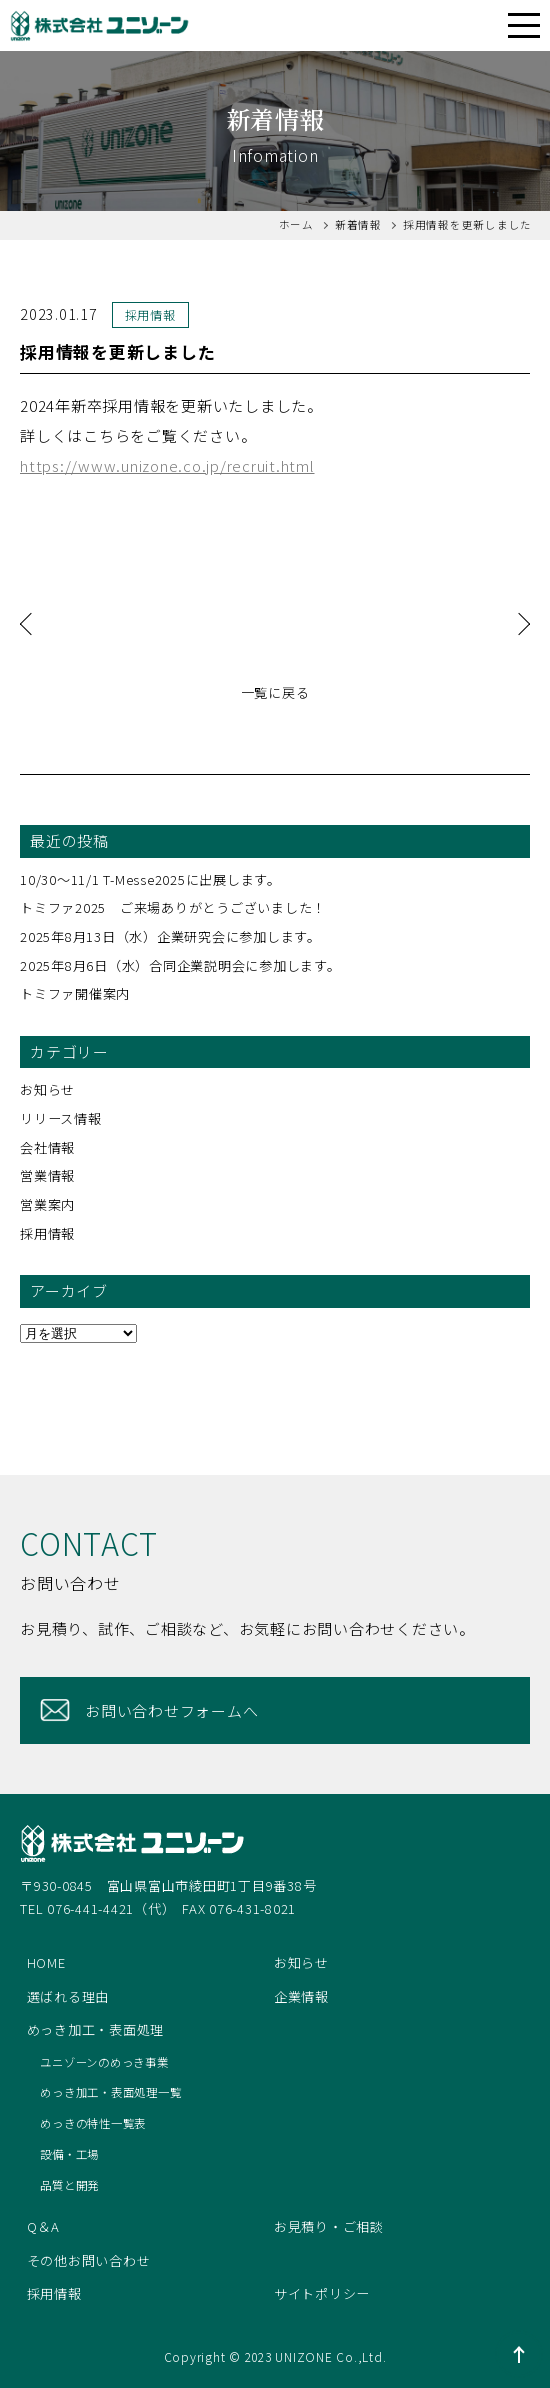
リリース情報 (61, 1118)
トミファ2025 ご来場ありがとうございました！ (180, 907)
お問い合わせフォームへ (171, 1710)
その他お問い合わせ (89, 2260)
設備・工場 (69, 2154)
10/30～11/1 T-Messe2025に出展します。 (150, 879)
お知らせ (47, 1089)
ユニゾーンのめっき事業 (104, 2062)
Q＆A (43, 2226)
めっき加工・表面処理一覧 (110, 2092)
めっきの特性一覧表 (93, 2123)
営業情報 (47, 1175)
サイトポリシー (322, 2293)
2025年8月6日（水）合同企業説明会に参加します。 (180, 965)
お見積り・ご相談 (329, 2226)
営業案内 (47, 1204)
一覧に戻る (275, 692)
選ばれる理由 (68, 1996)
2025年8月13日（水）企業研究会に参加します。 (170, 936)
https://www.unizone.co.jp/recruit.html (167, 465)
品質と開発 (69, 2185)
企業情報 (301, 1996)
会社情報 (47, 1147)
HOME (46, 1962)
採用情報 (47, 1233)
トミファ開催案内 (75, 993)
